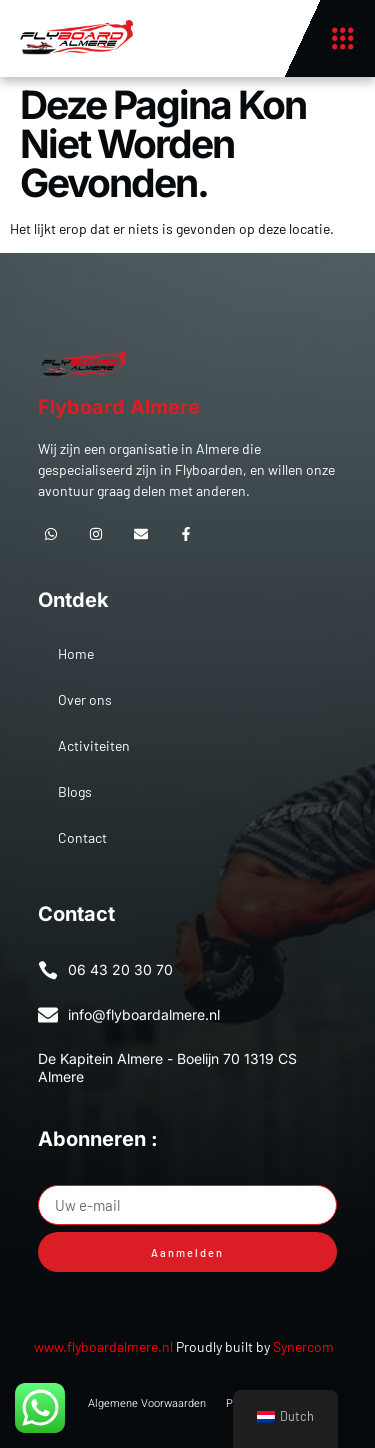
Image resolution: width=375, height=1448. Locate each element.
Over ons (85, 699)
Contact (82, 837)
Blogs (75, 791)
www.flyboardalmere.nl (103, 1346)
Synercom (303, 1346)
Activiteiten (94, 745)
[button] (342, 38)
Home (76, 653)
